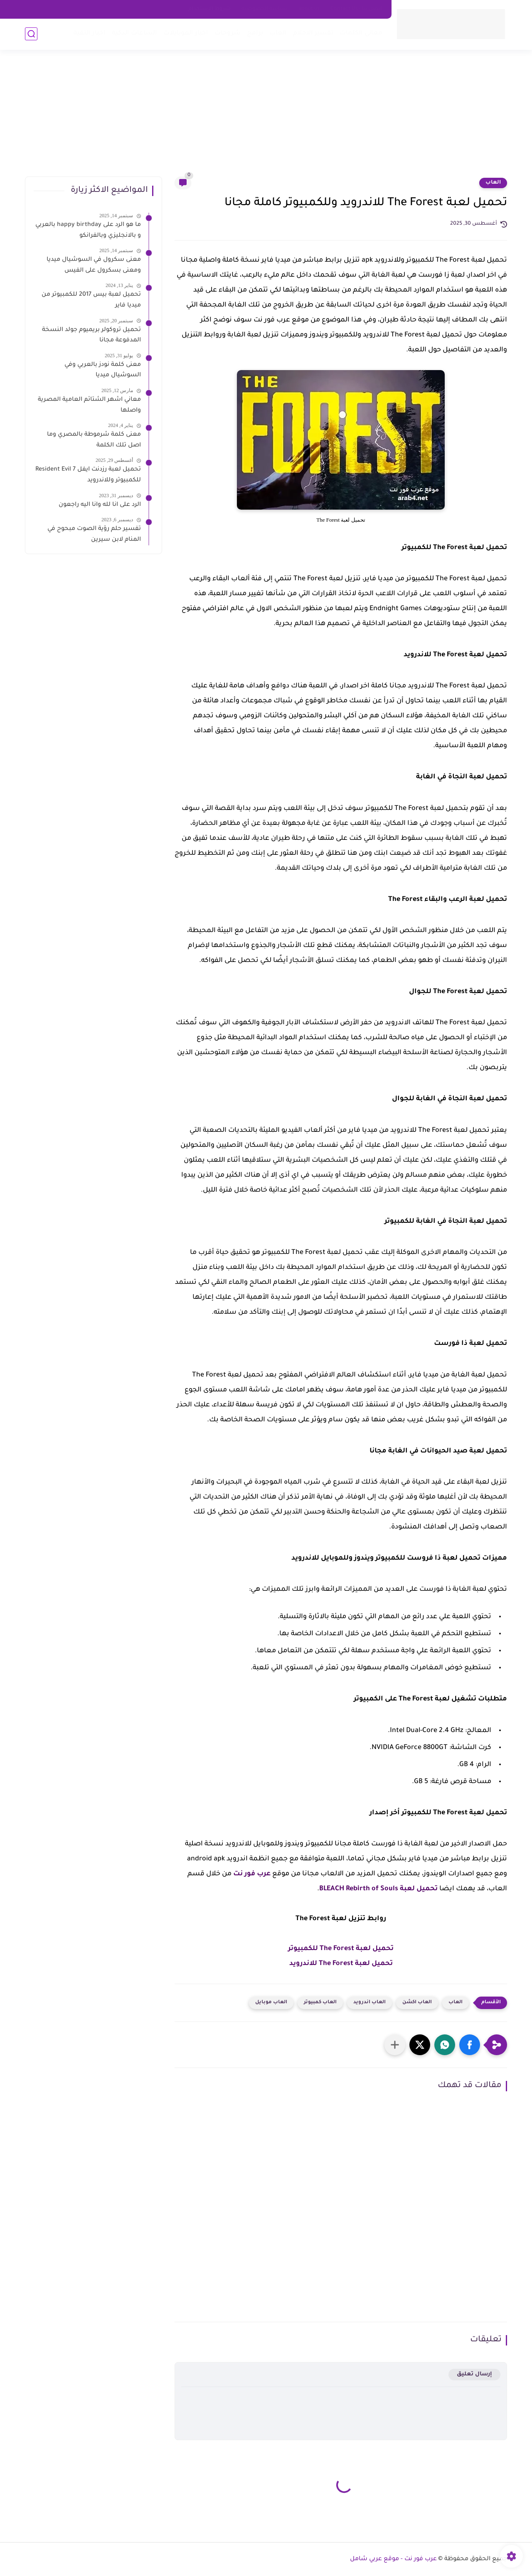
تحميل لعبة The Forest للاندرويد (341, 1964)
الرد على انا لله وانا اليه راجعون (100, 505)
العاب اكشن (417, 2002)
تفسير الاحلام (313, 33)
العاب (278, 33)
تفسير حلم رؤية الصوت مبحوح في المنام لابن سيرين (94, 534)
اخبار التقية (90, 33)
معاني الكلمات (361, 33)
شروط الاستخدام (209, 9)
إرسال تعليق (474, 2374)
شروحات (227, 33)
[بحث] (31, 33)
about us (309, 9)
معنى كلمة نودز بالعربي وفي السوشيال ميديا (102, 370)
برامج (255, 33)
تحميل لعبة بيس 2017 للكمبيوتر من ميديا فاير (91, 300)
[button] (469, 2044)
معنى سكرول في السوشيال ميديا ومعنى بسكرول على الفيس (94, 265)
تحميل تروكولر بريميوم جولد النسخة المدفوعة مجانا (91, 335)
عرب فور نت (252, 1874)
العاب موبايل (271, 2002)
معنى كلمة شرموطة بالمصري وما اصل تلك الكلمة (94, 440)
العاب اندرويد (369, 2002)
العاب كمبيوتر (320, 2002)
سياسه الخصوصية (264, 9)
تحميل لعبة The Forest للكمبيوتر (341, 1949)
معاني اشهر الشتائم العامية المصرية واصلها (89, 405)
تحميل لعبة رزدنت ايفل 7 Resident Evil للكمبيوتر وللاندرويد (88, 475)
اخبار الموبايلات (185, 33)
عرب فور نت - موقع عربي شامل (393, 2559)
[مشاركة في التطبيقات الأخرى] (394, 2044)
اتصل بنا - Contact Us (356, 9)
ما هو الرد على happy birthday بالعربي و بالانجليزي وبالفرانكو (88, 230)
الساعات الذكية (134, 33)
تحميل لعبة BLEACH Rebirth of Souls (378, 1889)
